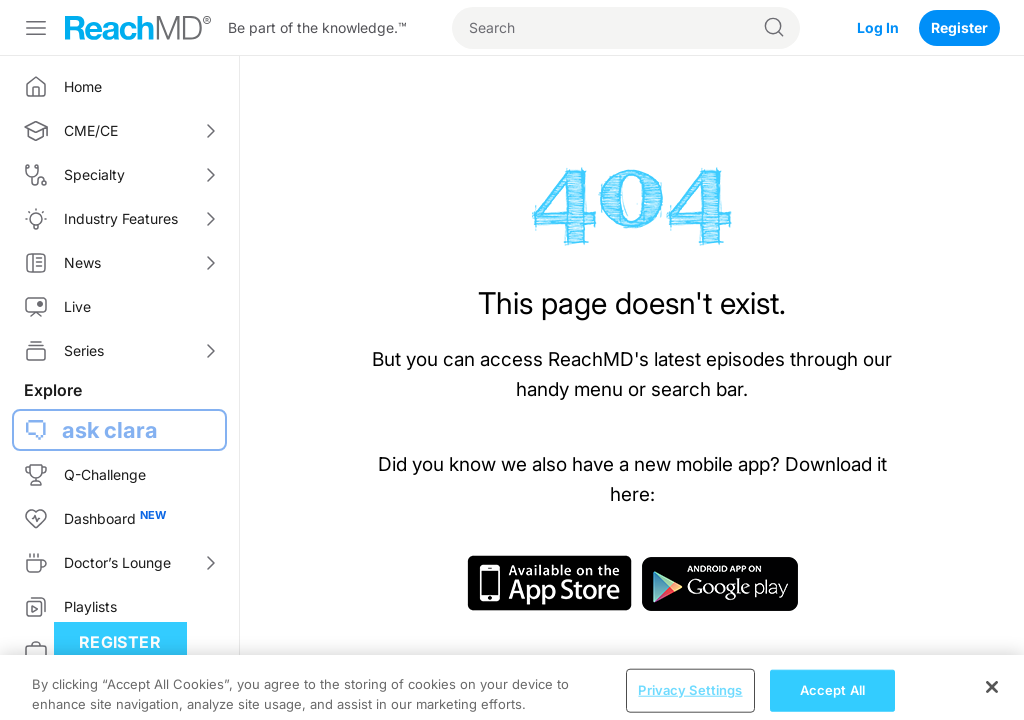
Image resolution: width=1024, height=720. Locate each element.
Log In (878, 27)
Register (959, 27)
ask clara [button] (110, 430)
